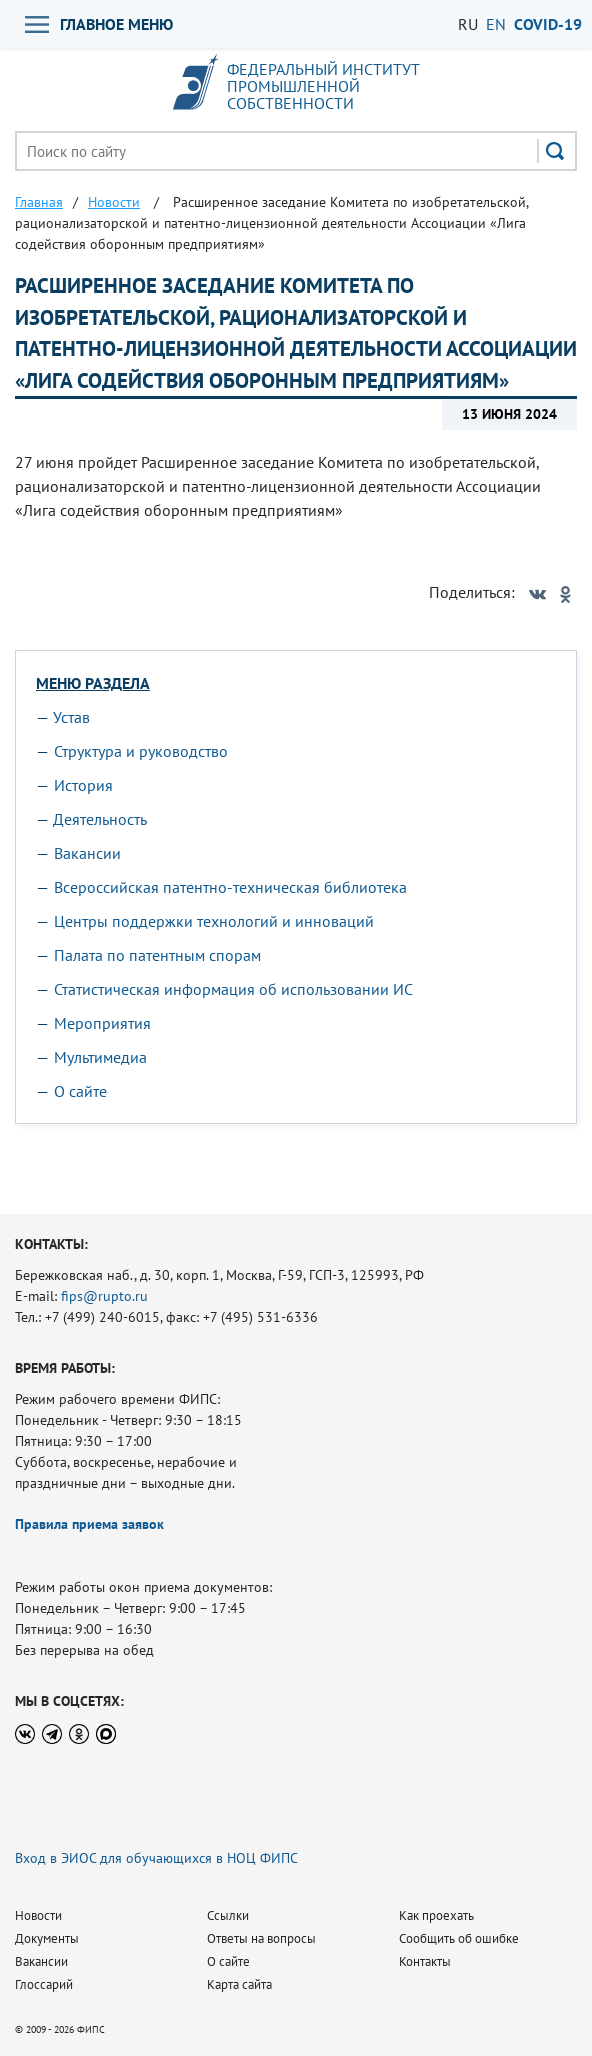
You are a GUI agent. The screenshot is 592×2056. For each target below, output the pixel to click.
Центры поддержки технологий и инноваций (214, 921)
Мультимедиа (100, 1057)
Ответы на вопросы (261, 1938)
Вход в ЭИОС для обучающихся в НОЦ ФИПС (156, 1858)
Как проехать (436, 1915)
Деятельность (100, 819)
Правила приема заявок (89, 1524)
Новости (38, 1915)
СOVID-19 (548, 24)
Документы (47, 1938)
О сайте (80, 1091)
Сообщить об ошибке (459, 1938)
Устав (71, 717)
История (83, 785)
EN (496, 24)
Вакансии (87, 853)
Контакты (425, 1961)
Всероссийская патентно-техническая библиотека (230, 887)
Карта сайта (239, 1984)
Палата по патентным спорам (157, 955)
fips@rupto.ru (104, 1296)
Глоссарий (44, 1984)
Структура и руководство (141, 751)
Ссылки (228, 1915)
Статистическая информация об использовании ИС (233, 989)
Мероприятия (102, 1023)
